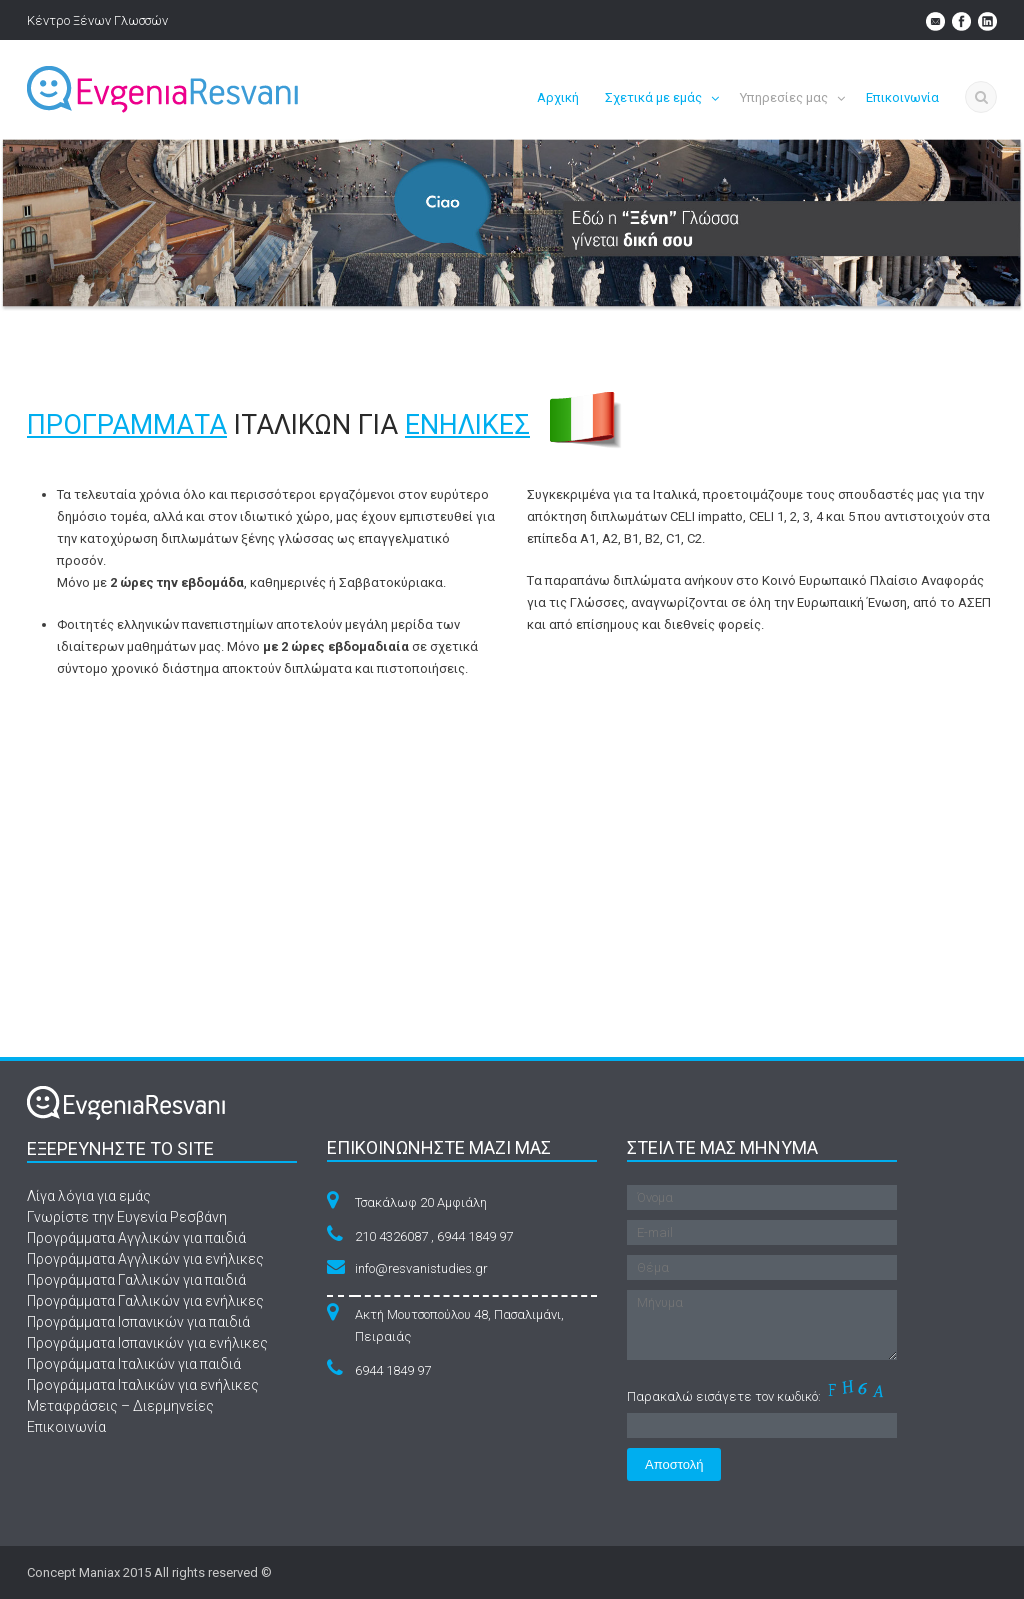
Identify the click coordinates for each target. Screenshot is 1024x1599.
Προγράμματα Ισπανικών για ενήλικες (147, 1343)
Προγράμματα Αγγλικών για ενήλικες (145, 1259)
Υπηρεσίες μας (784, 97)
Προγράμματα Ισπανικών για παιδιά (138, 1322)
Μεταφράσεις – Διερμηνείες (120, 1406)
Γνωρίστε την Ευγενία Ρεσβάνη (127, 1217)
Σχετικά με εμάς (653, 97)
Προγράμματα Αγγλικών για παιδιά (136, 1238)
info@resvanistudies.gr (421, 1268)
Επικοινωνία (902, 97)
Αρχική (558, 97)
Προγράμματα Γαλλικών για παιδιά (136, 1280)
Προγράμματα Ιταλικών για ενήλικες (143, 1385)
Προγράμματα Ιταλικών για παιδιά (134, 1364)
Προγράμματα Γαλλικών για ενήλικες (145, 1301)
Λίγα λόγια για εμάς (89, 1196)
